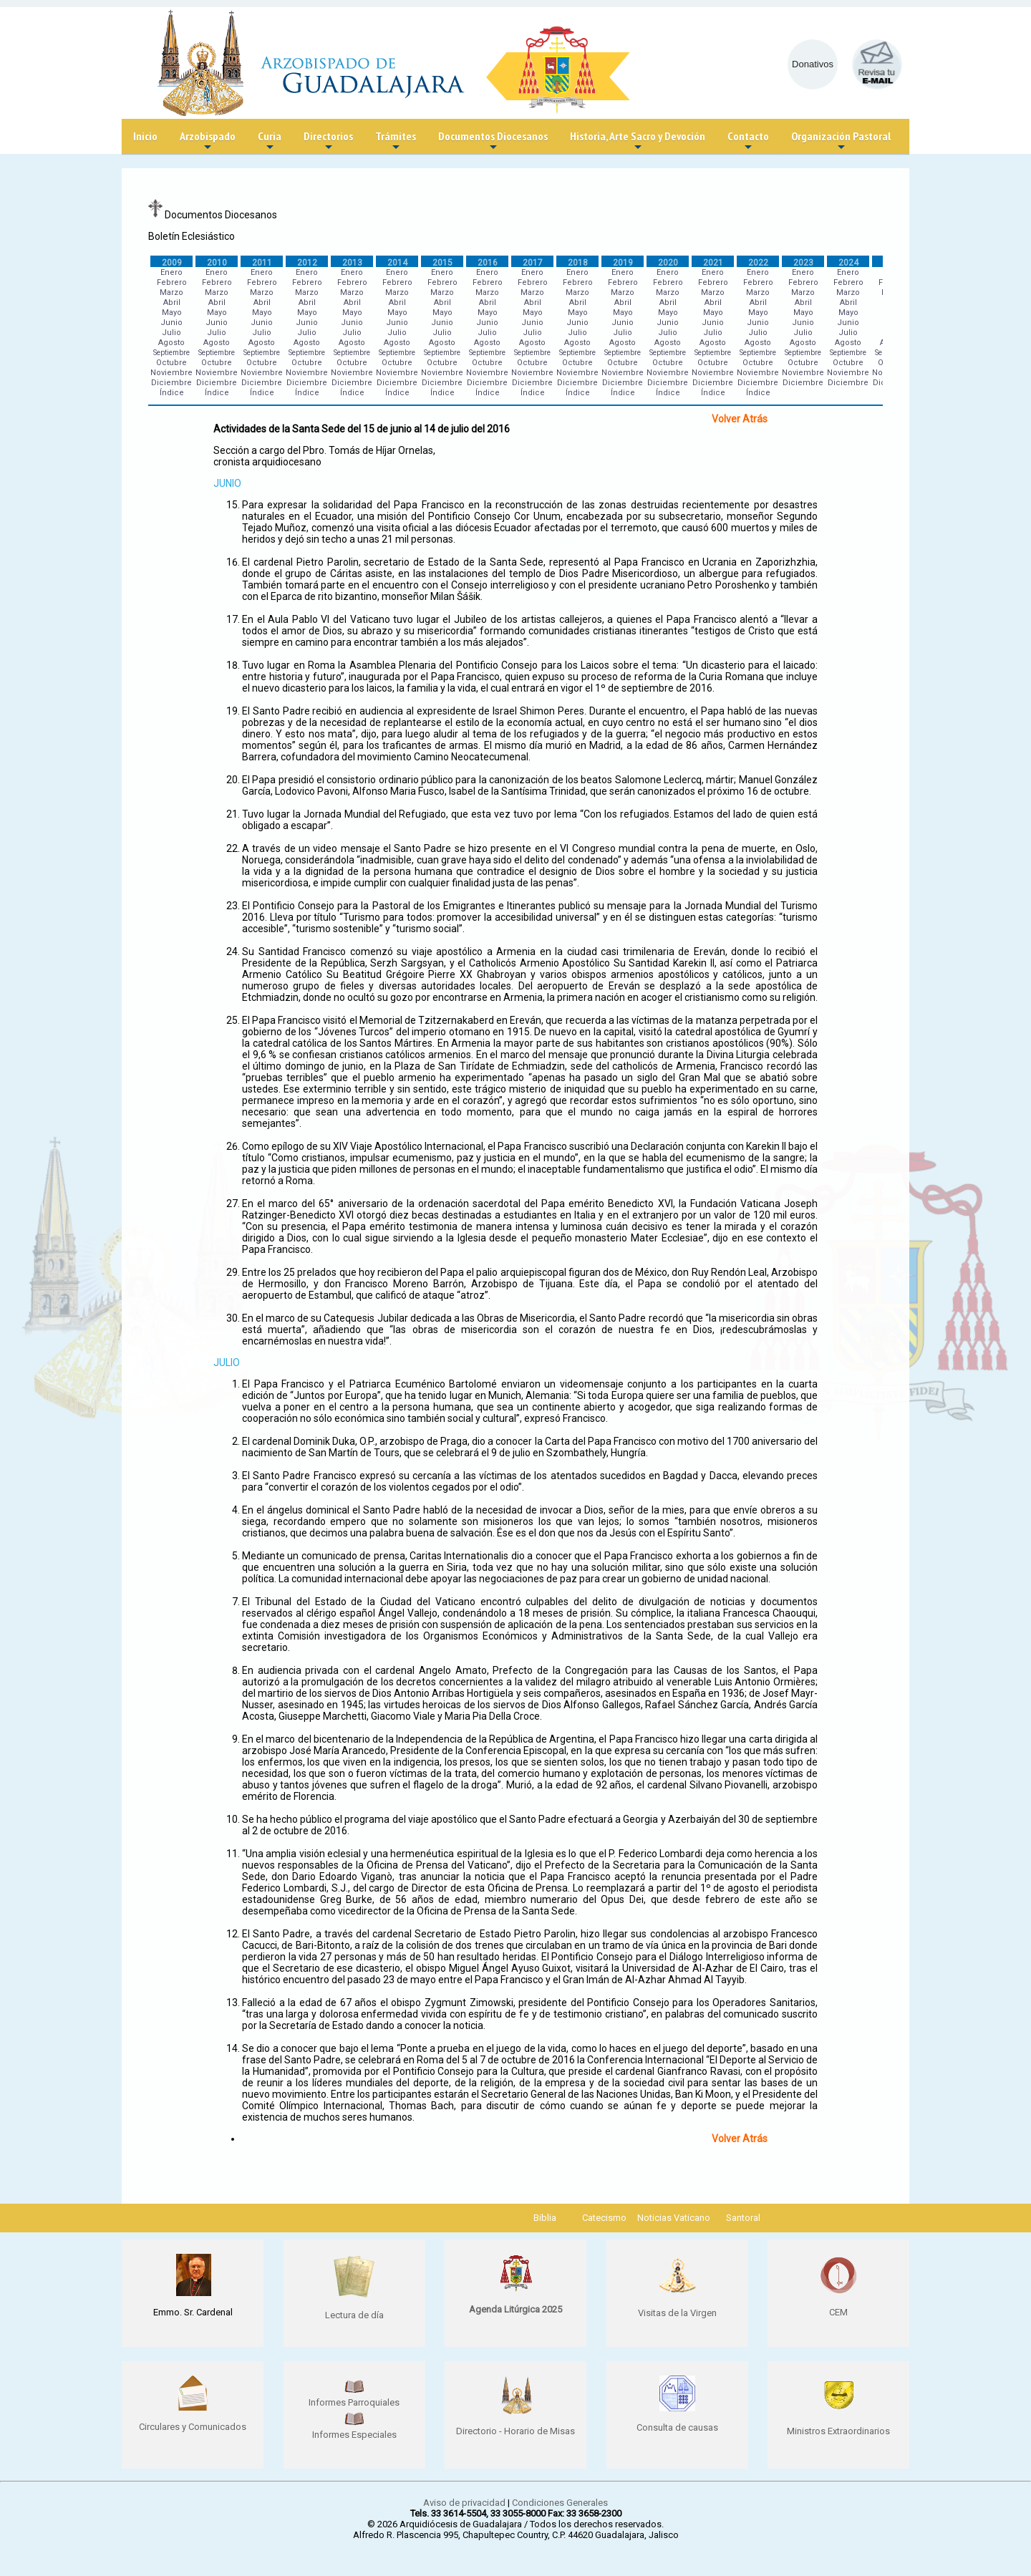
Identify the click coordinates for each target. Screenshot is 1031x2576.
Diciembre (171, 382)
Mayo (172, 312)
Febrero (172, 282)
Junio (171, 322)
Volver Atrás (740, 419)
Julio (171, 332)
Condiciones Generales (560, 2502)
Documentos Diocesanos (493, 141)
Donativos (812, 64)
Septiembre (171, 353)
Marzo (171, 292)
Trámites (395, 141)
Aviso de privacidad (464, 2502)
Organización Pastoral (841, 141)
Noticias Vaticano (673, 2217)
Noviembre (171, 372)
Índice (172, 392)
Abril (171, 302)
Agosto (171, 342)
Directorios (328, 141)
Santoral (743, 2217)
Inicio (145, 136)
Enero (171, 272)
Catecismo (604, 2217)
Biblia (544, 2217)
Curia (269, 141)
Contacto (748, 141)
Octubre (171, 362)
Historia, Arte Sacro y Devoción (637, 141)
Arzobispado (208, 141)
